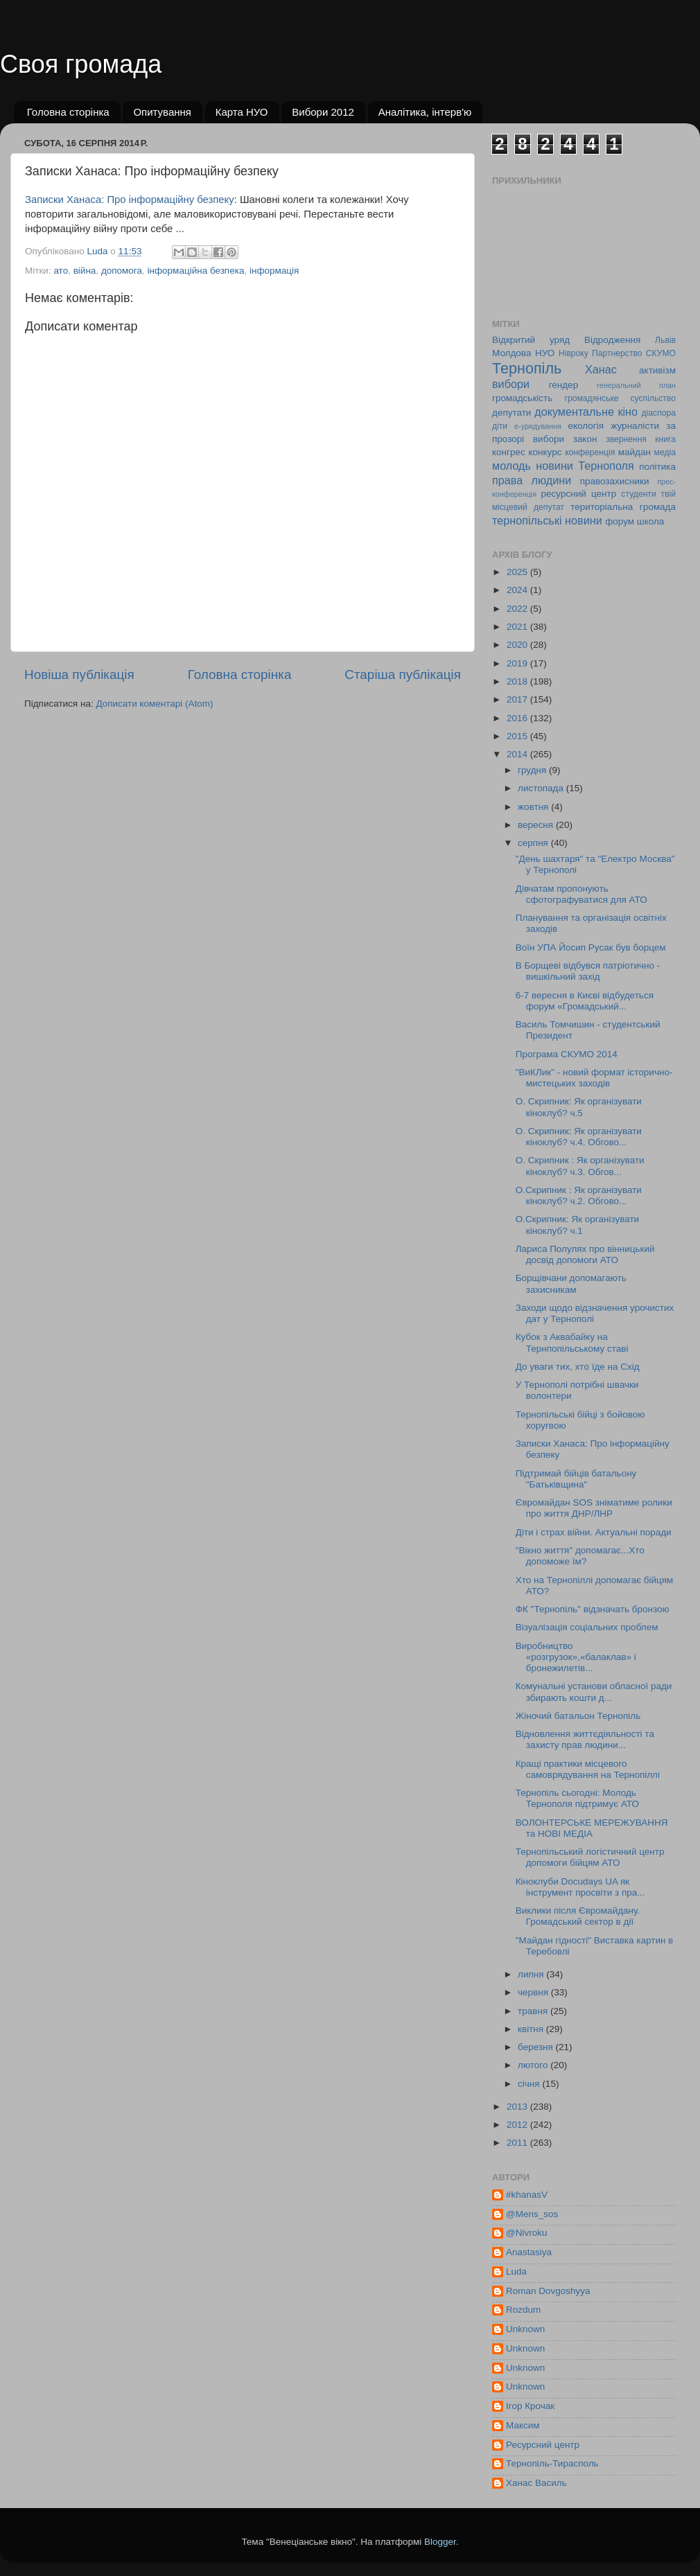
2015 (518, 736)
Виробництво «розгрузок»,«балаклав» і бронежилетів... (576, 1657)
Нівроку (573, 353)
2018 (518, 681)
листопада (542, 788)
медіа (665, 452)
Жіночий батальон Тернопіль (578, 1716)
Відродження (612, 340)
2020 (518, 644)
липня (532, 1974)
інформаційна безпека (196, 270)
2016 (518, 718)
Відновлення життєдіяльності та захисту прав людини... (585, 1739)
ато (60, 270)
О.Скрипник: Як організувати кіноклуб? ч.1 (577, 1224)
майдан (634, 452)
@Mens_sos (532, 2214)
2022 (518, 608)
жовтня (534, 807)
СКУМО (661, 353)
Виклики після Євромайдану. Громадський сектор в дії (578, 1916)
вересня (537, 825)
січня (530, 2084)
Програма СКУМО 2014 (567, 1054)
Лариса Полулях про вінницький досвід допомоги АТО (585, 1254)
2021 (518, 626)
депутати (511, 412)
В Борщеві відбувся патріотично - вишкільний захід (588, 971)
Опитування (162, 112)
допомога (121, 270)
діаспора (659, 413)
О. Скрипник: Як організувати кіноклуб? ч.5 (579, 1107)
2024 (518, 590)
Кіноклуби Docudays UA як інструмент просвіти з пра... (580, 1887)
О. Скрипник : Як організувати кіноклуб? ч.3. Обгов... (580, 1165)
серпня (534, 843)
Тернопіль (526, 368)
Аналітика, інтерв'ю (425, 112)
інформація (274, 270)
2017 (518, 699)
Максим (523, 2425)
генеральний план (636, 385)
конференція (590, 452)
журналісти (635, 426)
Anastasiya (529, 2252)
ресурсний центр (579, 493)
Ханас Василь (536, 2483)
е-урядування (537, 426)
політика (657, 466)
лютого (534, 2065)
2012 (518, 2124)
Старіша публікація (402, 674)
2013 (518, 2106)
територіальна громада (623, 507)
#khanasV (527, 2194)
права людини (531, 480)
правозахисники (614, 481)
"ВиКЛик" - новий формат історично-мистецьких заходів (594, 1077)
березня (537, 2047)
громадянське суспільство (620, 398)
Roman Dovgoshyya (548, 2291)
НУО (544, 353)
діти (499, 426)
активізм (657, 370)
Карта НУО (242, 112)
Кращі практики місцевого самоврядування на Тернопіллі (588, 1769)
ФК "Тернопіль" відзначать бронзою (593, 1609)
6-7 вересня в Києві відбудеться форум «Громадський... (585, 1001)
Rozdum (523, 2309)
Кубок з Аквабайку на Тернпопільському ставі (572, 1342)
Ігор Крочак (530, 2406)
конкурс (544, 452)
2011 (518, 2142)
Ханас (601, 369)
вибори (511, 384)
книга (665, 439)
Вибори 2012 (323, 112)
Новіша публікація (79, 674)
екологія (586, 426)
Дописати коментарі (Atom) (154, 703)
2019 (518, 663)
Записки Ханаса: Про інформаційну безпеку (129, 199)
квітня (532, 2029)
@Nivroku (526, 2232)
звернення (626, 439)
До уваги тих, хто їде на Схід (578, 1366)
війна (84, 270)
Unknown (525, 2329)
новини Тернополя (584, 465)
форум (619, 521)
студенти (638, 494)
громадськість (522, 398)
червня (534, 1992)
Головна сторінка (68, 112)
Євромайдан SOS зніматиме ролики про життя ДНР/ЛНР (594, 1508)
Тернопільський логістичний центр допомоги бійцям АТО (590, 1857)
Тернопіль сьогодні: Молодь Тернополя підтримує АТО (577, 1798)
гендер (563, 385)
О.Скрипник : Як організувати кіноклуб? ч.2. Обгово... (579, 1195)
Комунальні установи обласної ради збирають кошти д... (594, 1691)
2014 (518, 754)
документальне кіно (586, 411)
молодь (511, 465)
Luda (516, 2271)
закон (585, 439)
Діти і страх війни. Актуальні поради (594, 1532)
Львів (665, 340)
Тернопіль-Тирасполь (552, 2463)
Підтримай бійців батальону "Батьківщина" (576, 1479)
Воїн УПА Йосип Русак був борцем (591, 947)
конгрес (508, 452)
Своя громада (80, 64)
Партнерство (617, 353)
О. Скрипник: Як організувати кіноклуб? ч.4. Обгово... (579, 1136)
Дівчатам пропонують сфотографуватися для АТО (581, 894)
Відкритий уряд (531, 340)
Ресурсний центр (542, 2445)
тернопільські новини (547, 520)
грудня (533, 770)
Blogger (440, 2542)
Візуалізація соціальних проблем (587, 1627)
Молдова (511, 353)
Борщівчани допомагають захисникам (571, 1283)
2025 (518, 572)
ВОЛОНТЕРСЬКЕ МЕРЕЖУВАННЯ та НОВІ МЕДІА (592, 1828)
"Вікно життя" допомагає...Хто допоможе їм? (580, 1556)
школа (651, 521)
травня (534, 2011)
